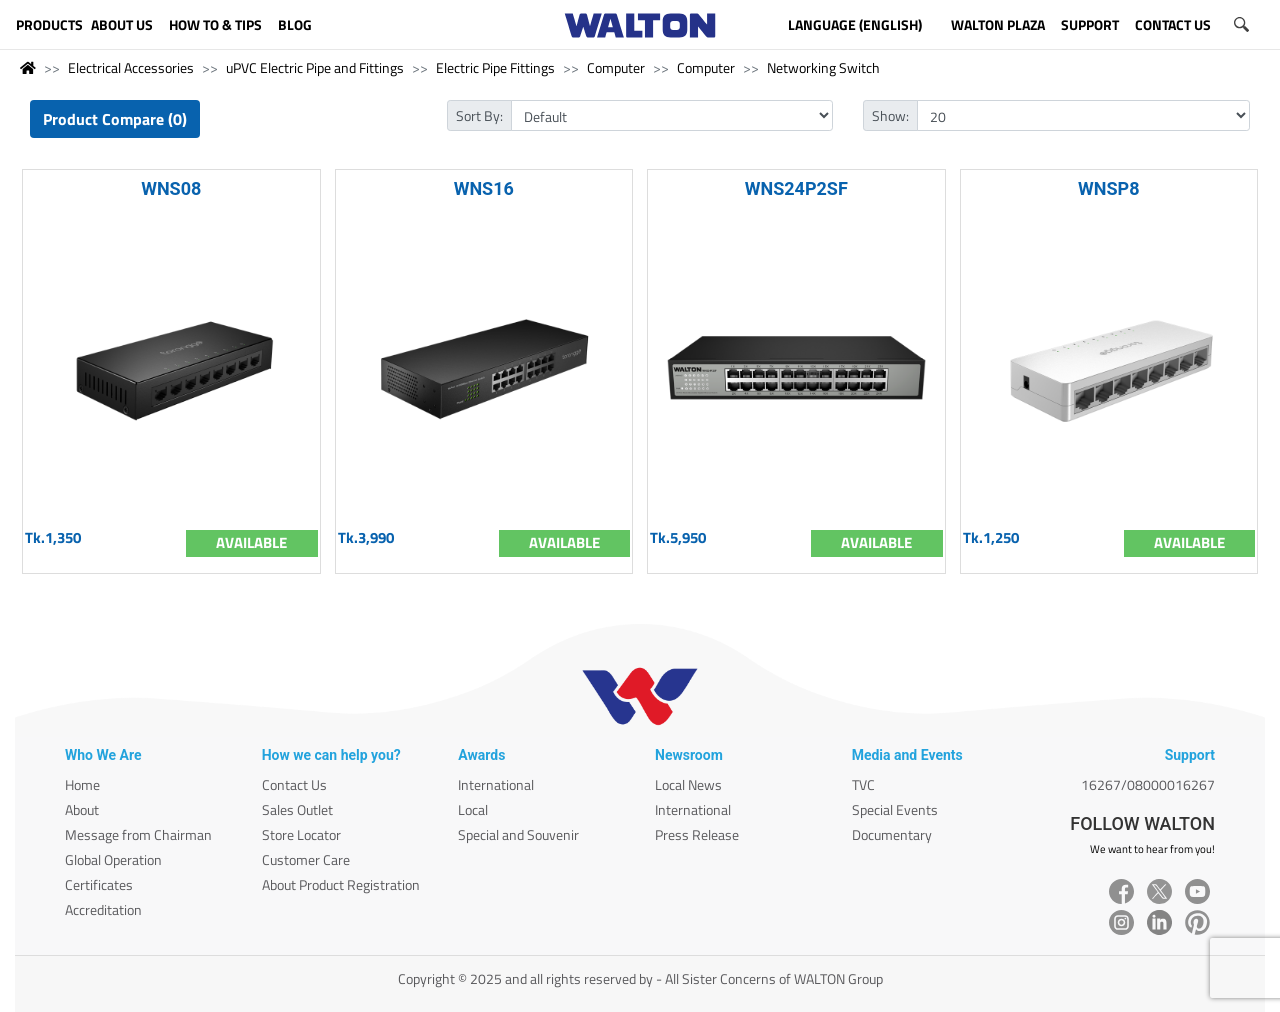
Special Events (895, 809)
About (82, 809)
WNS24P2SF (796, 188)
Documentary (892, 834)
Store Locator (301, 834)
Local (473, 809)
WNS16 (484, 188)
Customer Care (306, 859)
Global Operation (113, 859)
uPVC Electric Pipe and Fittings (315, 67)
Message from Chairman (138, 834)
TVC (863, 784)
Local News (688, 784)
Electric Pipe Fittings (495, 67)
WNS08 (171, 188)
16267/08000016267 (1148, 784)
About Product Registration (341, 884)
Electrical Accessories (131, 67)
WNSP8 (1108, 188)
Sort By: (479, 115)
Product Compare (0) (115, 119)
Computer (616, 67)
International (496, 784)
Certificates (99, 884)
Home (82, 784)
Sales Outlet (297, 809)
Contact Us (294, 784)
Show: (890, 115)
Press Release (697, 834)
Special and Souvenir (518, 834)
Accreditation (103, 909)
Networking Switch (823, 67)
